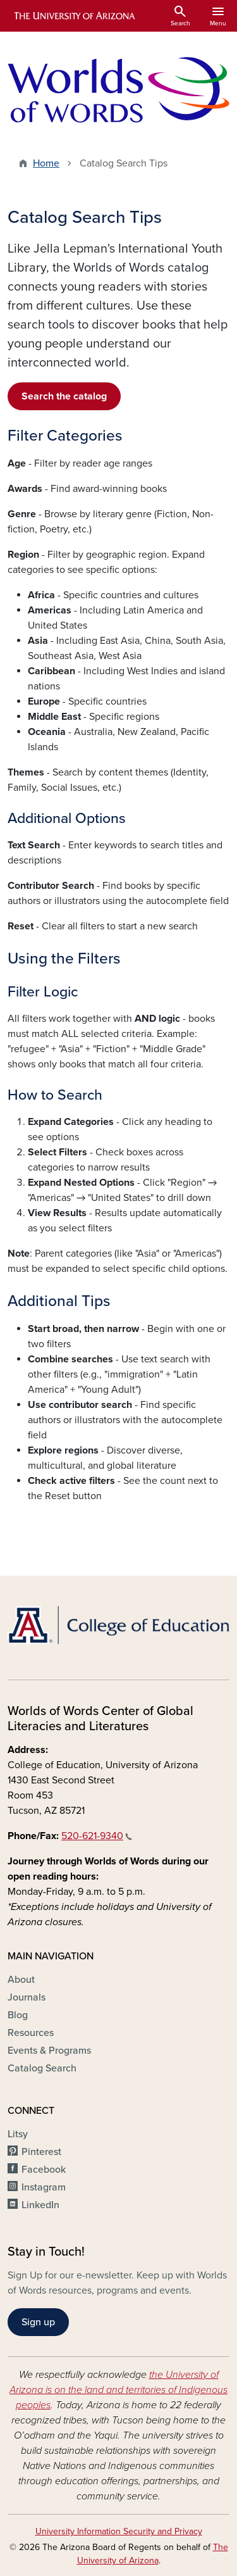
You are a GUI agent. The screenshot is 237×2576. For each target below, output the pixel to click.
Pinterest (41, 2152)
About (21, 1979)
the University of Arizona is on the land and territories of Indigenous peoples (118, 2389)
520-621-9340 (96, 1836)
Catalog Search (42, 2068)
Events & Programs (49, 2050)
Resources (31, 2032)
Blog (18, 2015)
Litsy (18, 2134)
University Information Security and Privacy (118, 2531)
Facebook (43, 2169)
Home (46, 163)
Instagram (43, 2187)
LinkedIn (40, 2205)
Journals (27, 1997)
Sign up (38, 2322)
